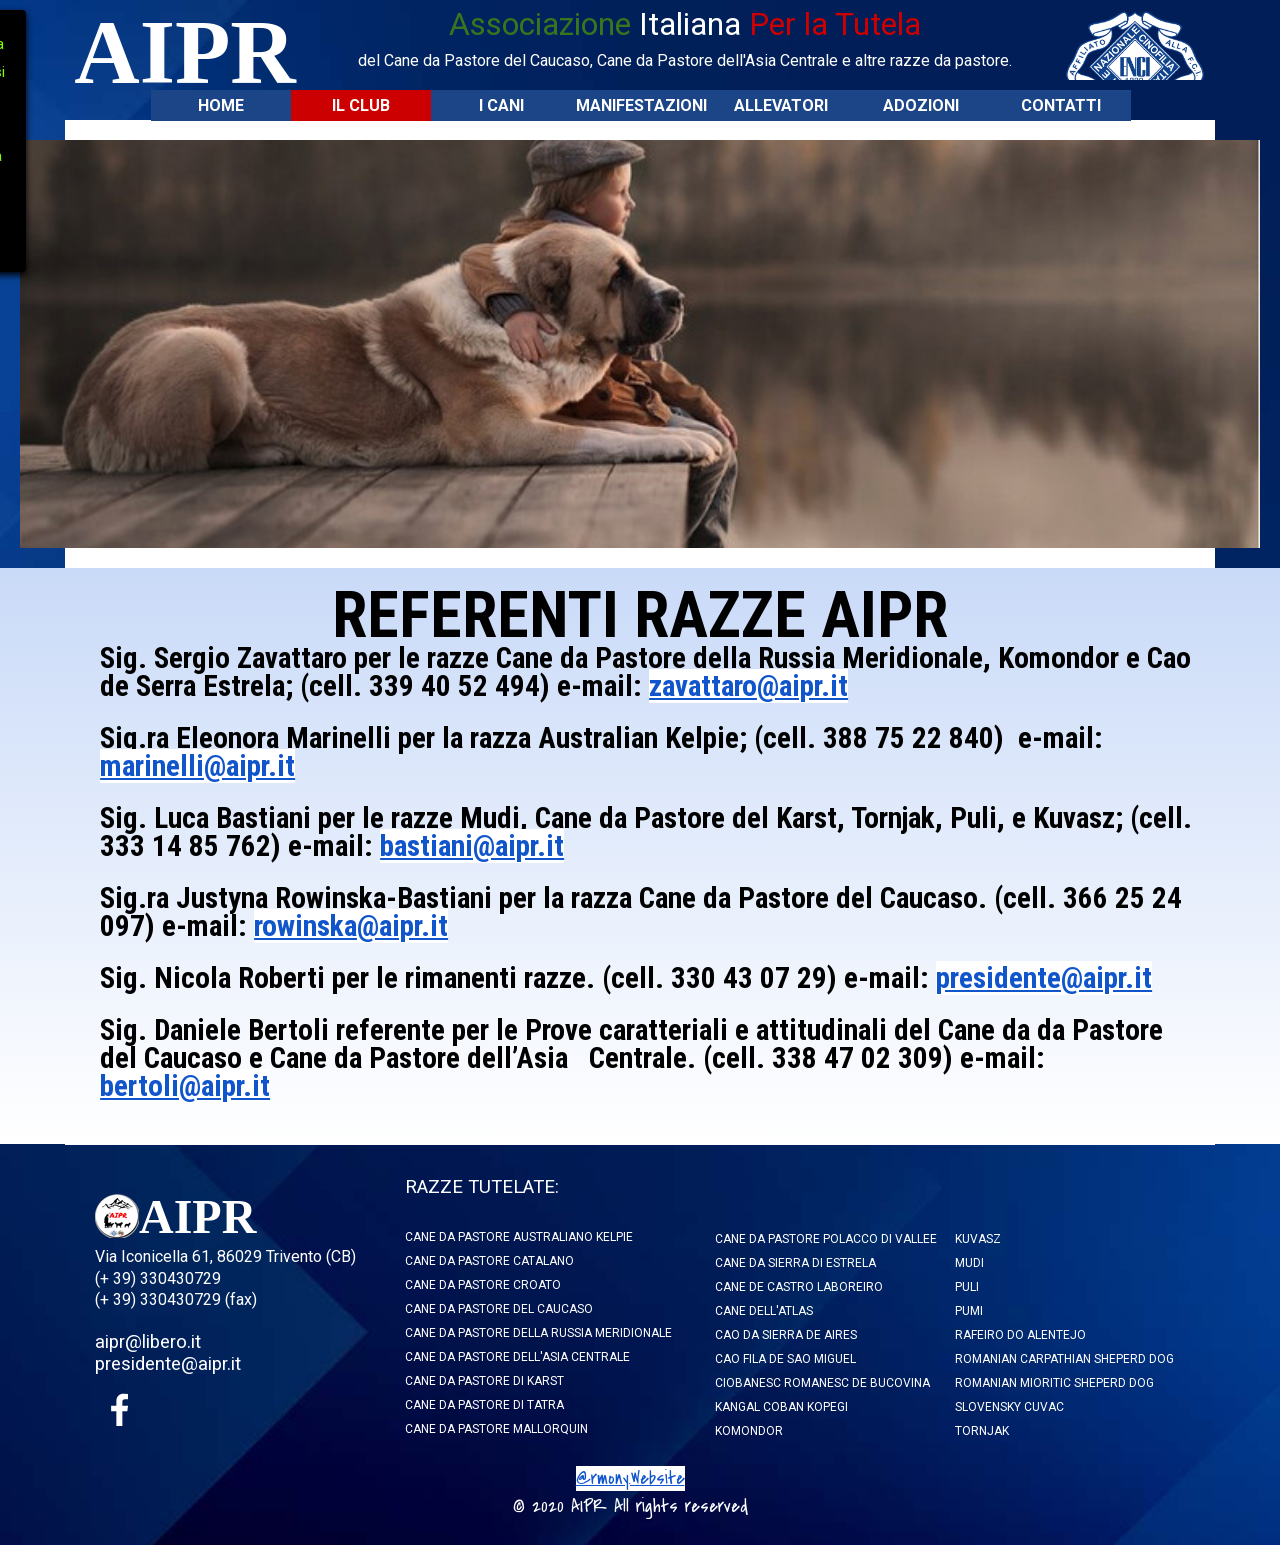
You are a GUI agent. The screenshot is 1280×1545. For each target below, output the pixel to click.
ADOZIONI (921, 105)
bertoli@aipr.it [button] (185, 1086)
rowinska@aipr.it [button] (351, 926)
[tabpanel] (685, 36)
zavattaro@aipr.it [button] (748, 686)
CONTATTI (1061, 105)
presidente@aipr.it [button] (1044, 978)
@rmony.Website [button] (630, 1478)
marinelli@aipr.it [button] (197, 766)
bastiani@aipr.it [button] (472, 846)
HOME (221, 105)
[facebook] (120, 1410)
